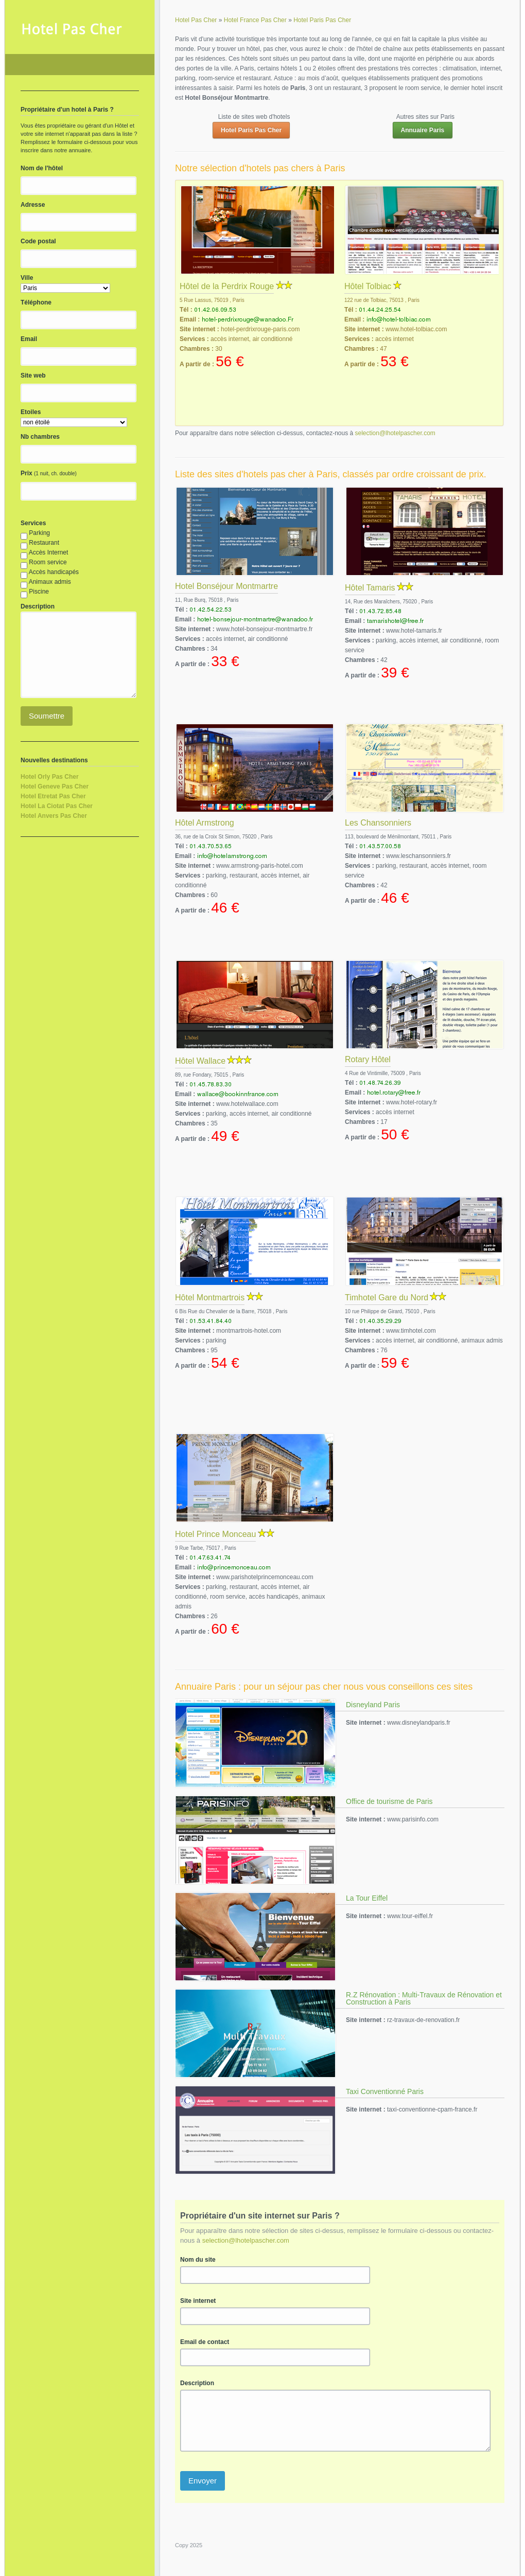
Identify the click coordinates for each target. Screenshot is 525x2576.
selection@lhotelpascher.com (395, 433)
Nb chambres (40, 436)
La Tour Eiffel (367, 1898)
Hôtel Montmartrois (209, 1297)
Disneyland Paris (373, 1705)
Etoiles (31, 412)
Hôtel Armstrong (204, 822)
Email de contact (204, 2342)
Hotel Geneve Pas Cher (55, 786)
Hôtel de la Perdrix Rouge (227, 286)
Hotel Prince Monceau (215, 1534)
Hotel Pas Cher (79, 64)
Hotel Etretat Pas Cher (53, 796)
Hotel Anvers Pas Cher (54, 815)
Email (29, 339)
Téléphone (36, 302)
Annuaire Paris (423, 130)
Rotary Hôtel (368, 1059)
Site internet (198, 2300)
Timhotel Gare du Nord (386, 1297)
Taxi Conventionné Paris (385, 2091)
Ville (27, 277)
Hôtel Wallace (200, 1061)
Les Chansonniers (378, 822)
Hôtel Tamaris (370, 587)
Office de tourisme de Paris (389, 1801)
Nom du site (198, 2259)
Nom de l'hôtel (42, 168)
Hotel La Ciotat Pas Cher (57, 806)
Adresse (33, 204)
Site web (33, 375)
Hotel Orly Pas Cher (50, 776)
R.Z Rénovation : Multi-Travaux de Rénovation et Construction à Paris (424, 1998)
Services (33, 523)
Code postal (38, 241)
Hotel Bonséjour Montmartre (226, 586)
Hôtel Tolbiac (367, 286)
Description (197, 2383)
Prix (26, 473)
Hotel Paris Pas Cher (251, 130)
